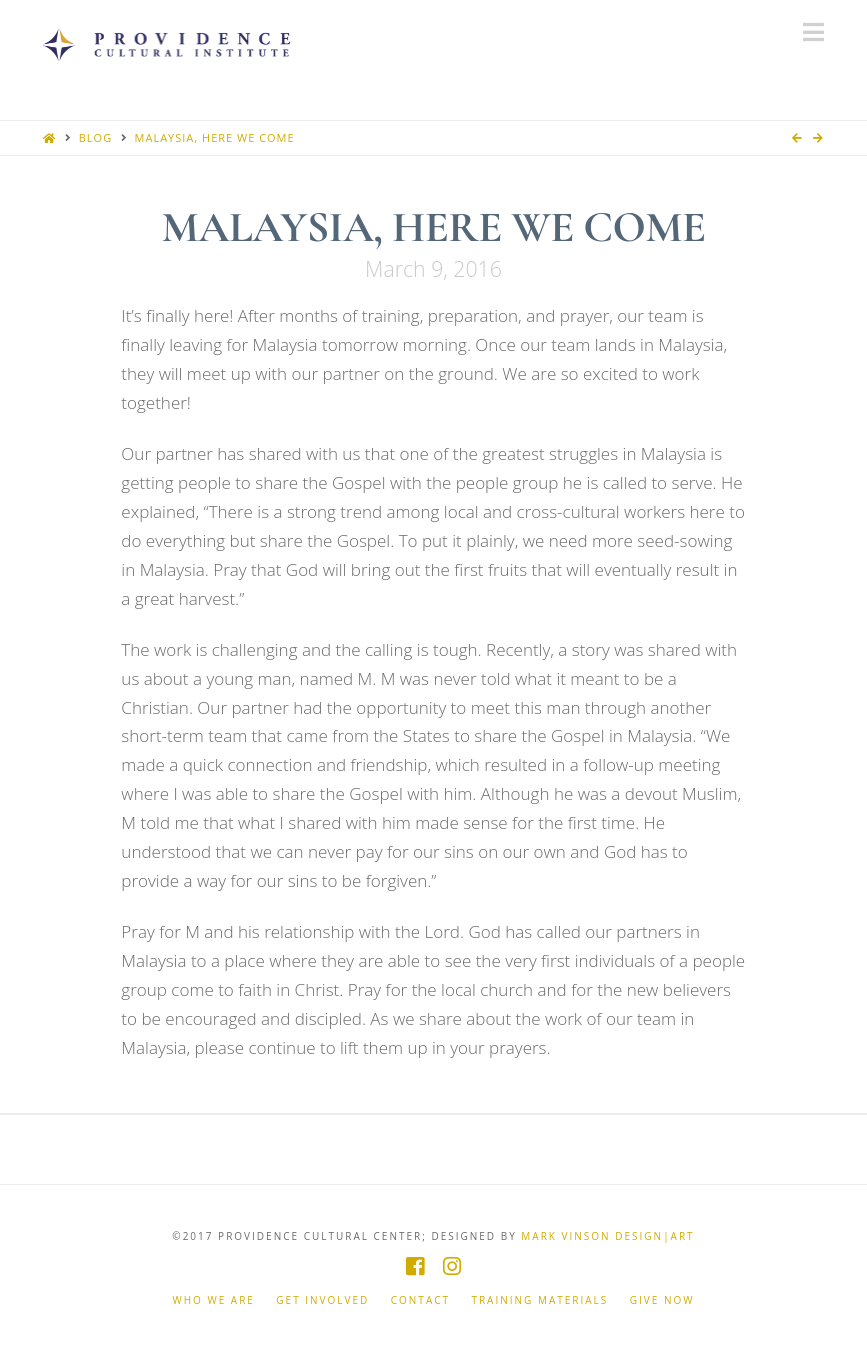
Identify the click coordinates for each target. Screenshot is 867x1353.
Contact (420, 1300)
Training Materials (539, 1300)
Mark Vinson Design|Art (607, 1236)
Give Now (662, 1300)
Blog (95, 137)
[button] (813, 32)
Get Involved (322, 1300)
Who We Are (214, 1300)
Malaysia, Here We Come (215, 137)
